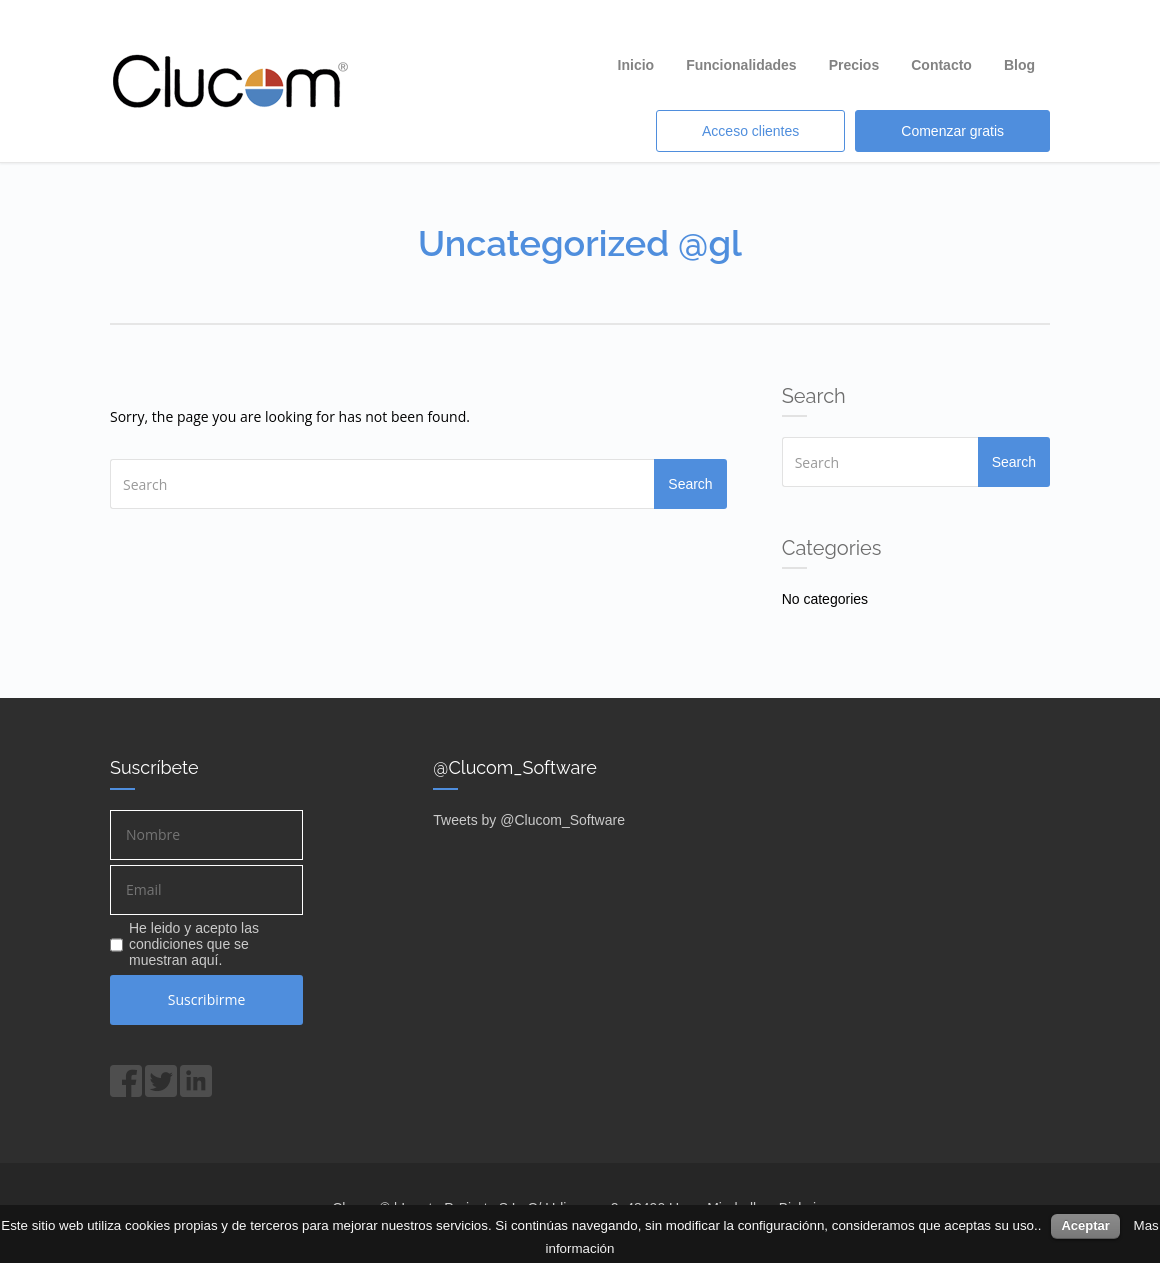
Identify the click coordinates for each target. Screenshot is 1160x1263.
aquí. (206, 960)
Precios (854, 65)
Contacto (941, 65)
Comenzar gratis (952, 131)
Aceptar (1085, 1225)
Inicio (636, 65)
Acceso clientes (750, 131)
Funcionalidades (741, 65)
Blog (1019, 65)
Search (690, 484)
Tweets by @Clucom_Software (529, 820)
